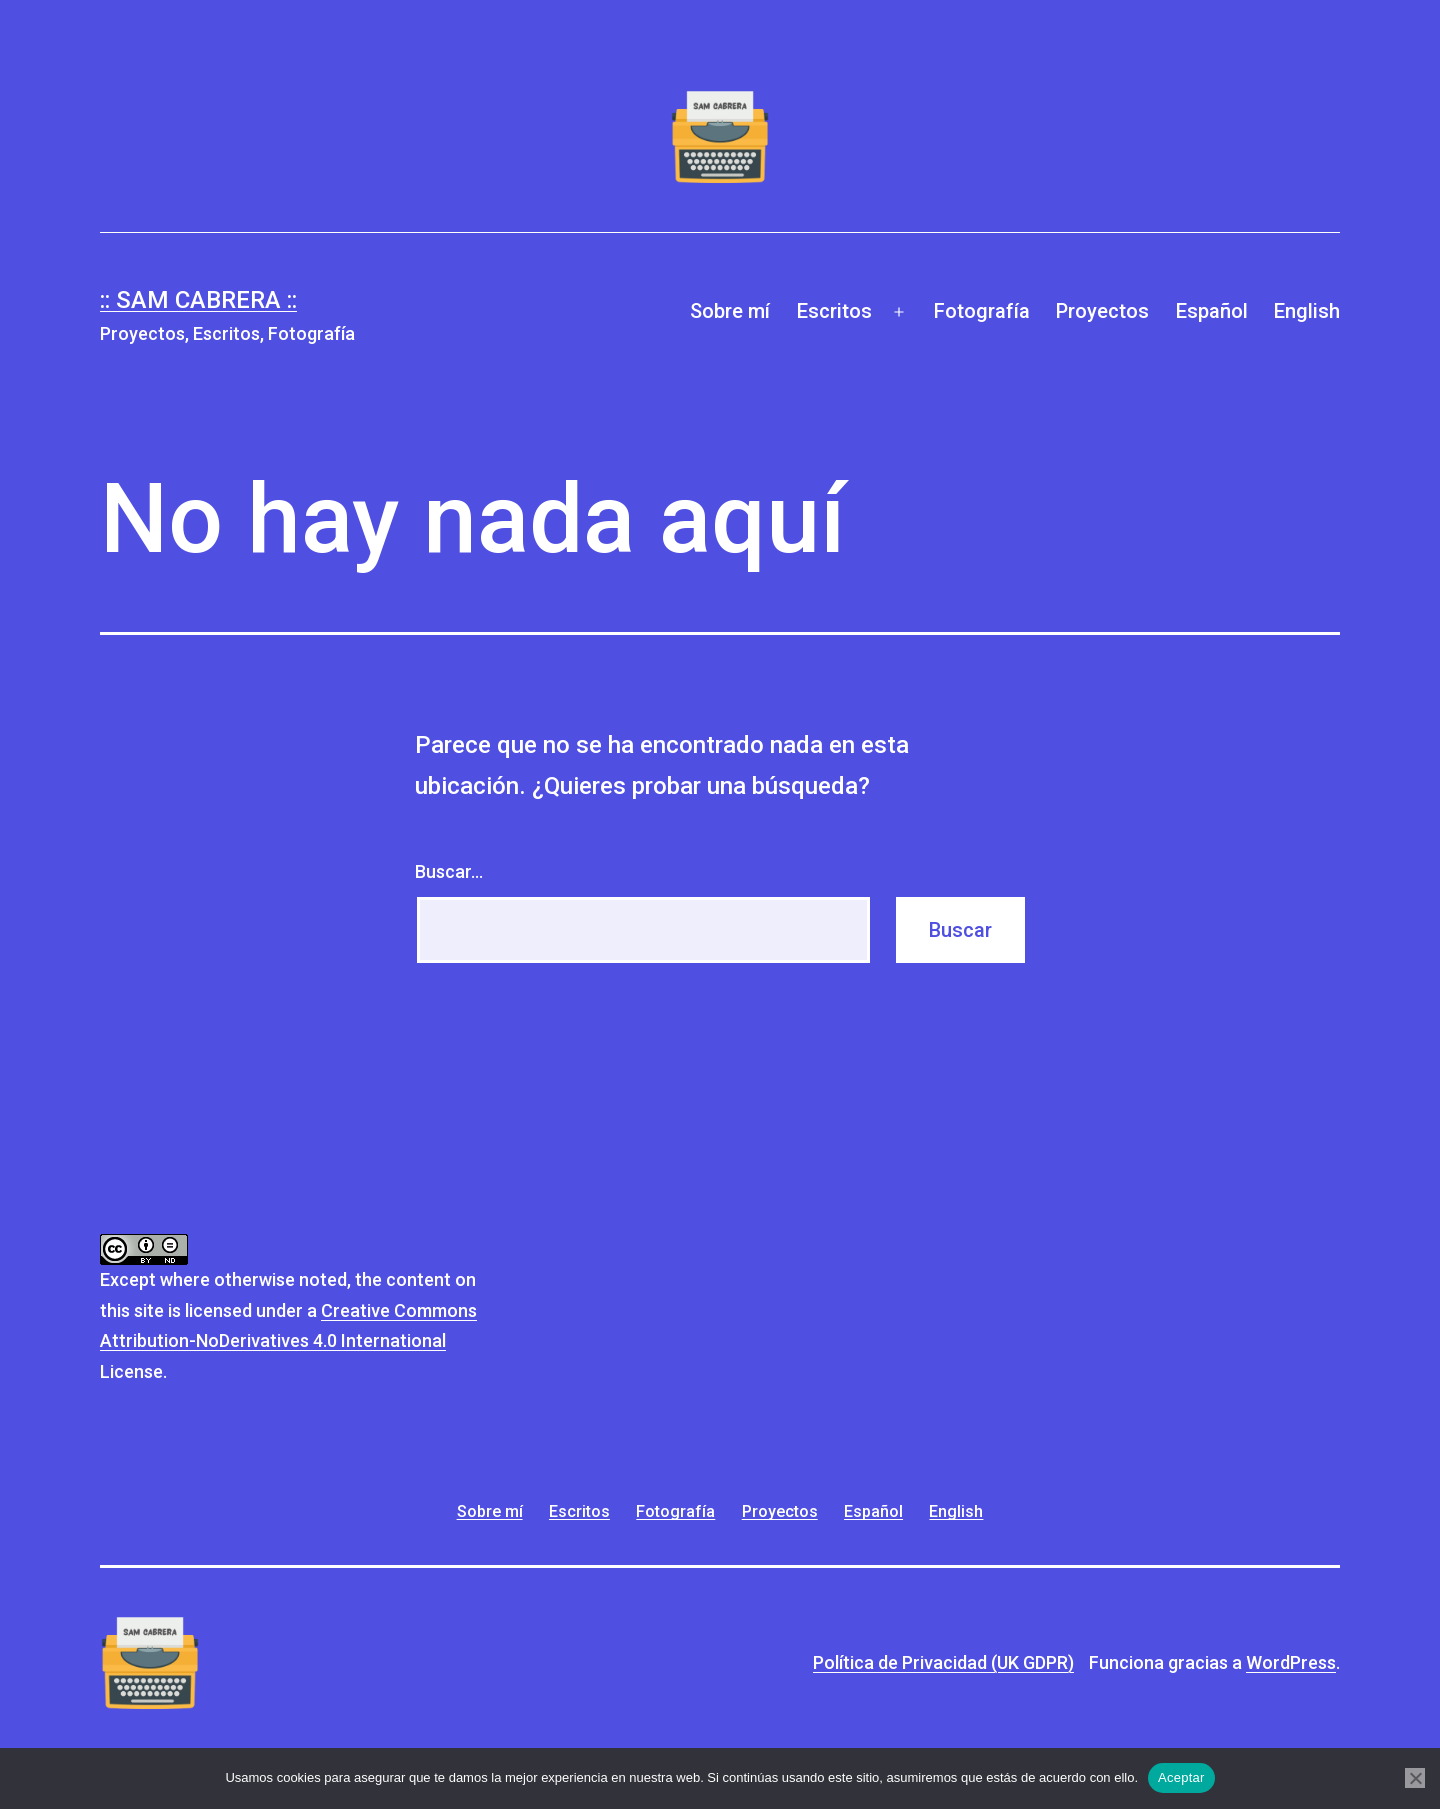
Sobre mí (730, 311)
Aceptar (1181, 1777)
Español (1212, 311)
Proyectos (1102, 311)
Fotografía (982, 311)
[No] (1415, 1778)
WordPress (1291, 1662)
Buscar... (449, 871)
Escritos (834, 311)
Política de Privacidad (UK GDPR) (943, 1662)
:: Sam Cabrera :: (198, 300)
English (1307, 311)
